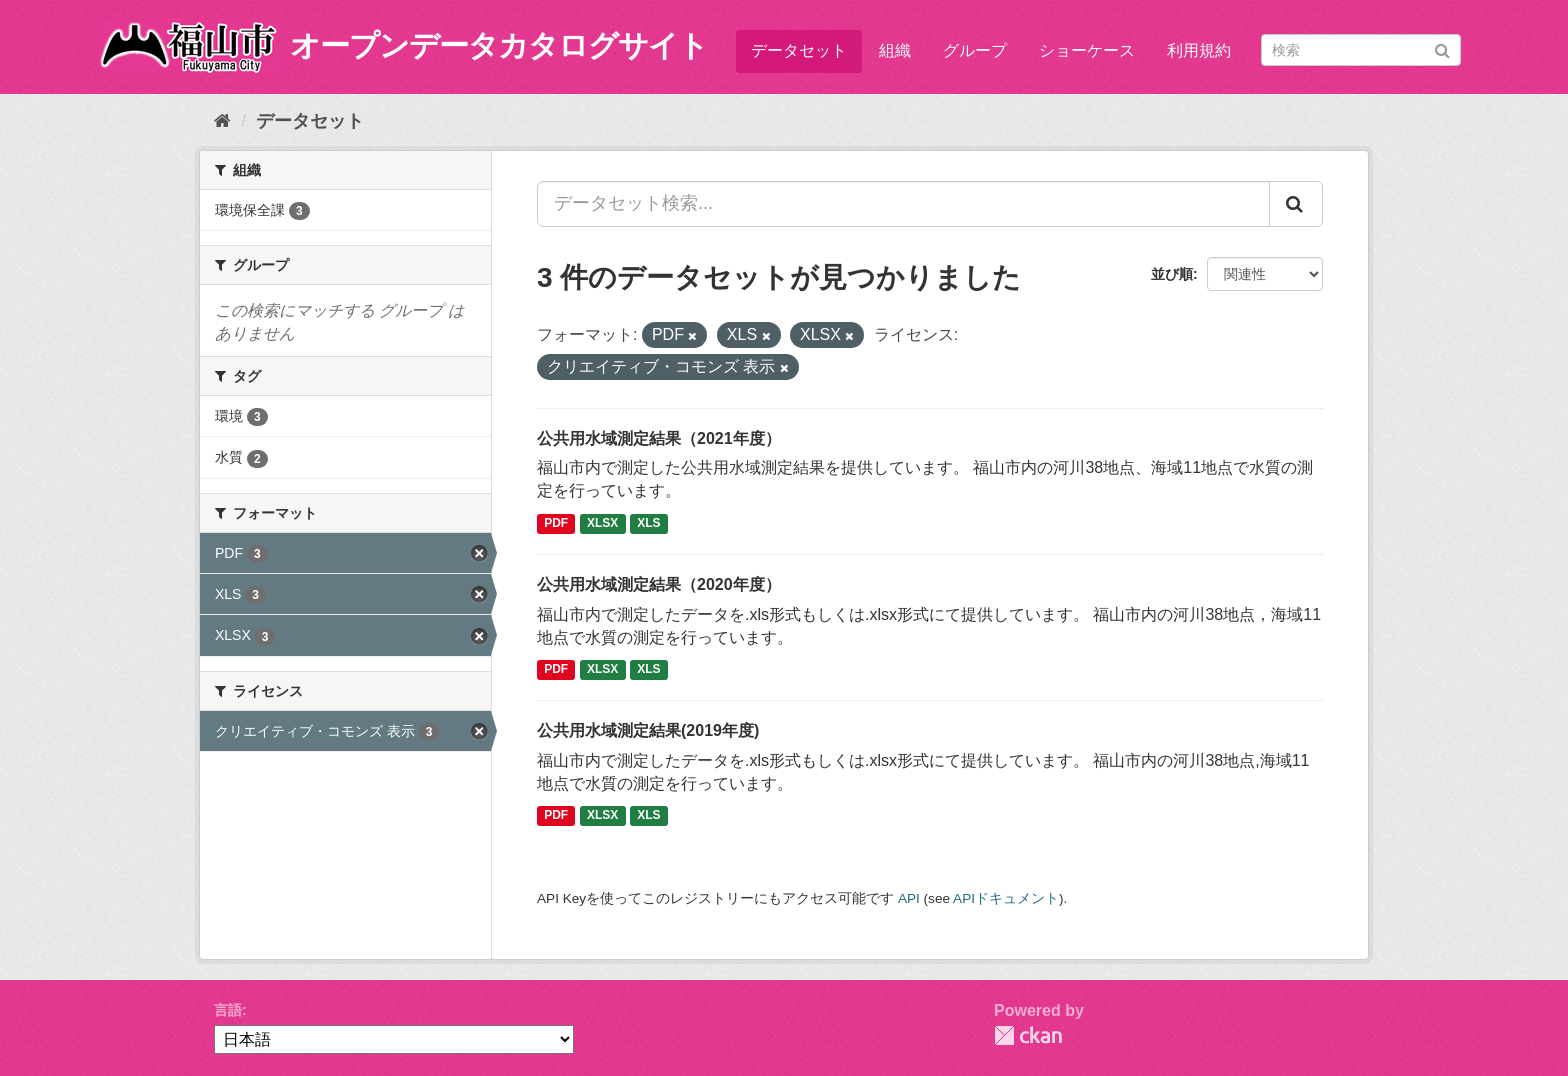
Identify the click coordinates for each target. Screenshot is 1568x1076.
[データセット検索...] (903, 204)
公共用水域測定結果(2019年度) (648, 730)
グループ (975, 50)
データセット (799, 50)
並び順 (1172, 274)
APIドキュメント (1006, 898)
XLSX (602, 523)
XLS (648, 523)
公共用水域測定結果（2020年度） (659, 584)
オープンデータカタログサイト (499, 45)
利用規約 (1199, 50)
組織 (895, 50)
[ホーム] (222, 121)
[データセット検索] (1361, 50)
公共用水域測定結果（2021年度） (659, 438)
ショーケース (1087, 50)
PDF (556, 523)
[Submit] (1442, 48)
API (909, 898)
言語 (228, 1010)
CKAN (1028, 1035)
